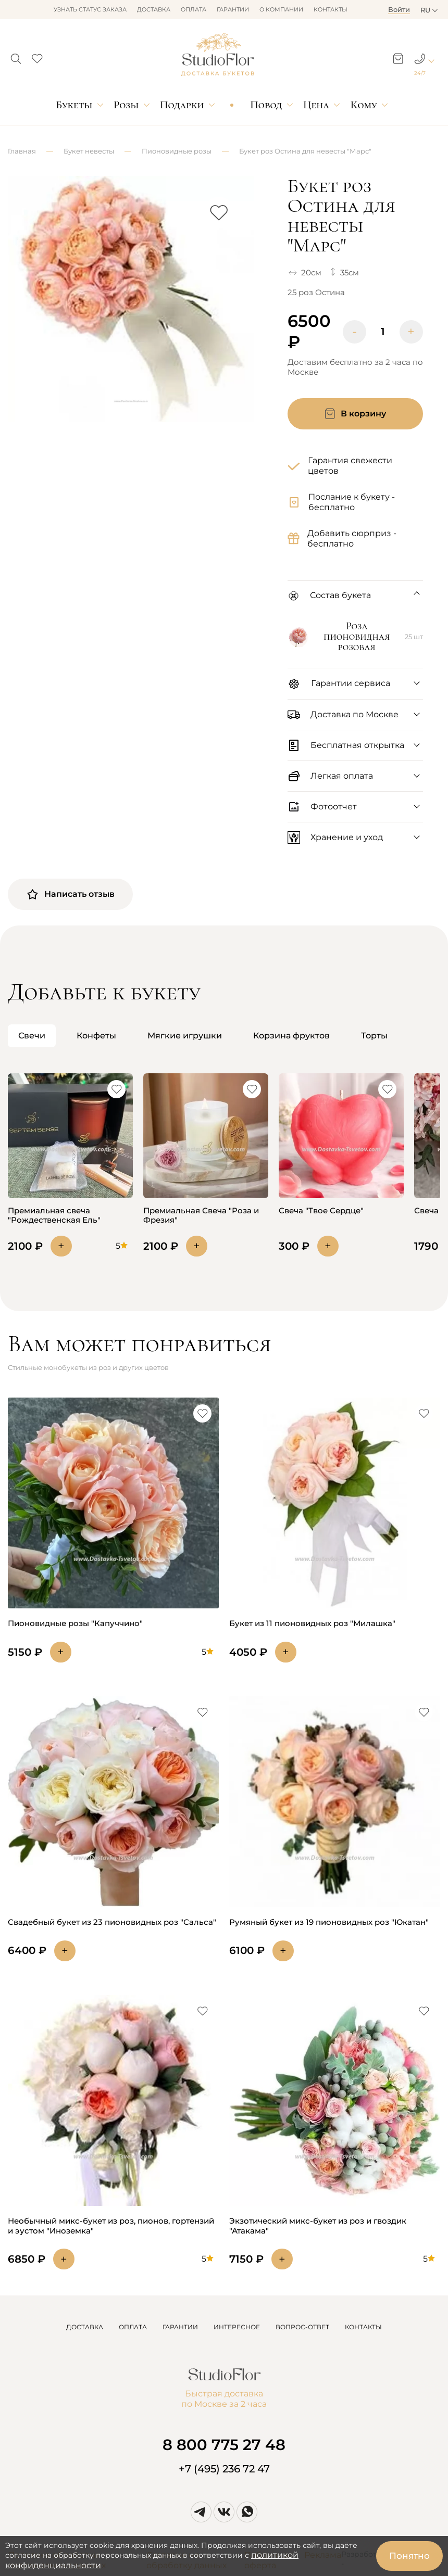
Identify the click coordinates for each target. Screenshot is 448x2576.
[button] (16, 55)
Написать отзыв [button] (70, 894)
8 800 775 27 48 (224, 2444)
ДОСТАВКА (84, 2327)
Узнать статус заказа (90, 9)
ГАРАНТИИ (180, 2327)
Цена (316, 104)
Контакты (330, 9)
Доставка (153, 9)
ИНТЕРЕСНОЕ (237, 2327)
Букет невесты (89, 151)
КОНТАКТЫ (363, 2327)
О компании (281, 9)
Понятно (409, 2555)
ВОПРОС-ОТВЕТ (302, 2327)
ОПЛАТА (133, 2327)
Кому (364, 104)
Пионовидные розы (176, 151)
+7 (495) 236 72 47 (224, 2469)
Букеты (74, 104)
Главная (22, 151)
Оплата (193, 9)
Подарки (182, 104)
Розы (126, 104)
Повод (266, 104)
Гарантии (233, 9)
